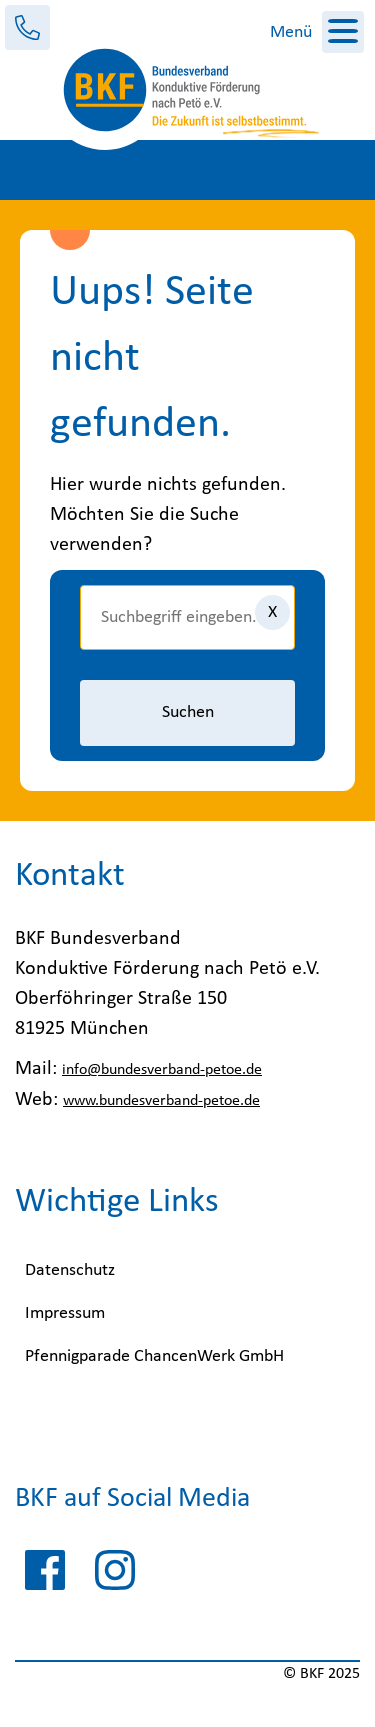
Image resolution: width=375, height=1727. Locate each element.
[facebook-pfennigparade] (45, 1575)
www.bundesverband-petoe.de (161, 1101)
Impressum (65, 1313)
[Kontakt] (27, 27)
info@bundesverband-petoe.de (162, 1070)
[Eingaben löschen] (272, 612)
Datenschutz (70, 1270)
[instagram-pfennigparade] (115, 1575)
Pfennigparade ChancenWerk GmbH (154, 1356)
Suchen (188, 712)
